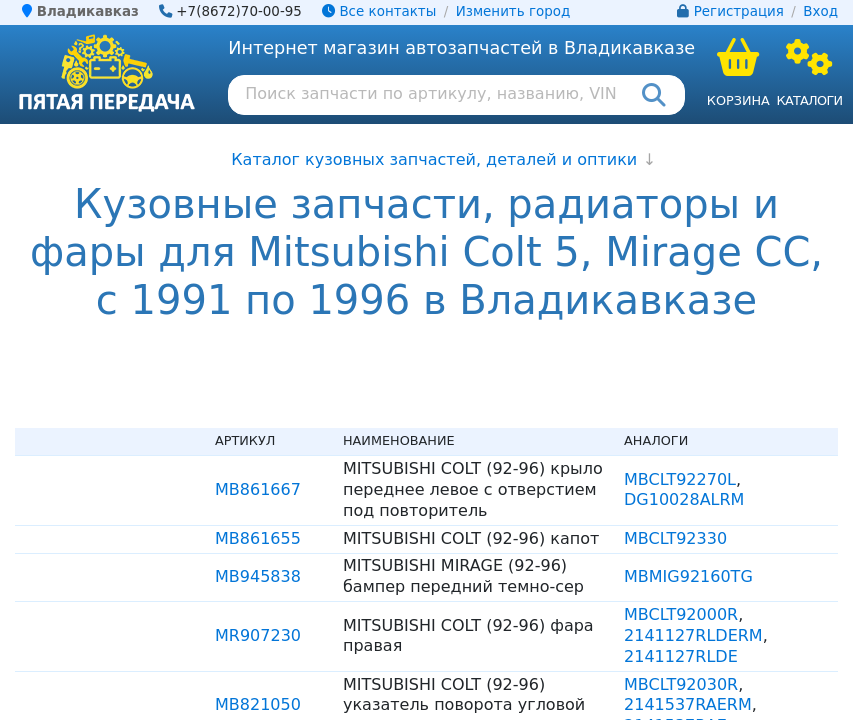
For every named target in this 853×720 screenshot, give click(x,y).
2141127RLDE (681, 656)
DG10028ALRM (684, 499)
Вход (820, 11)
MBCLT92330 (675, 538)
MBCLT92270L (680, 479)
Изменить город (513, 11)
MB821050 (258, 704)
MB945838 (258, 576)
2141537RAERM (688, 704)
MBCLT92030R (681, 684)
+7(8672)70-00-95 (239, 11)
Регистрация (739, 11)
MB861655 (258, 538)
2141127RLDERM (693, 635)
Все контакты (379, 11)
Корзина (738, 100)
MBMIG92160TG (688, 576)
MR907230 (258, 635)
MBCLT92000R (681, 614)
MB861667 (258, 489)
